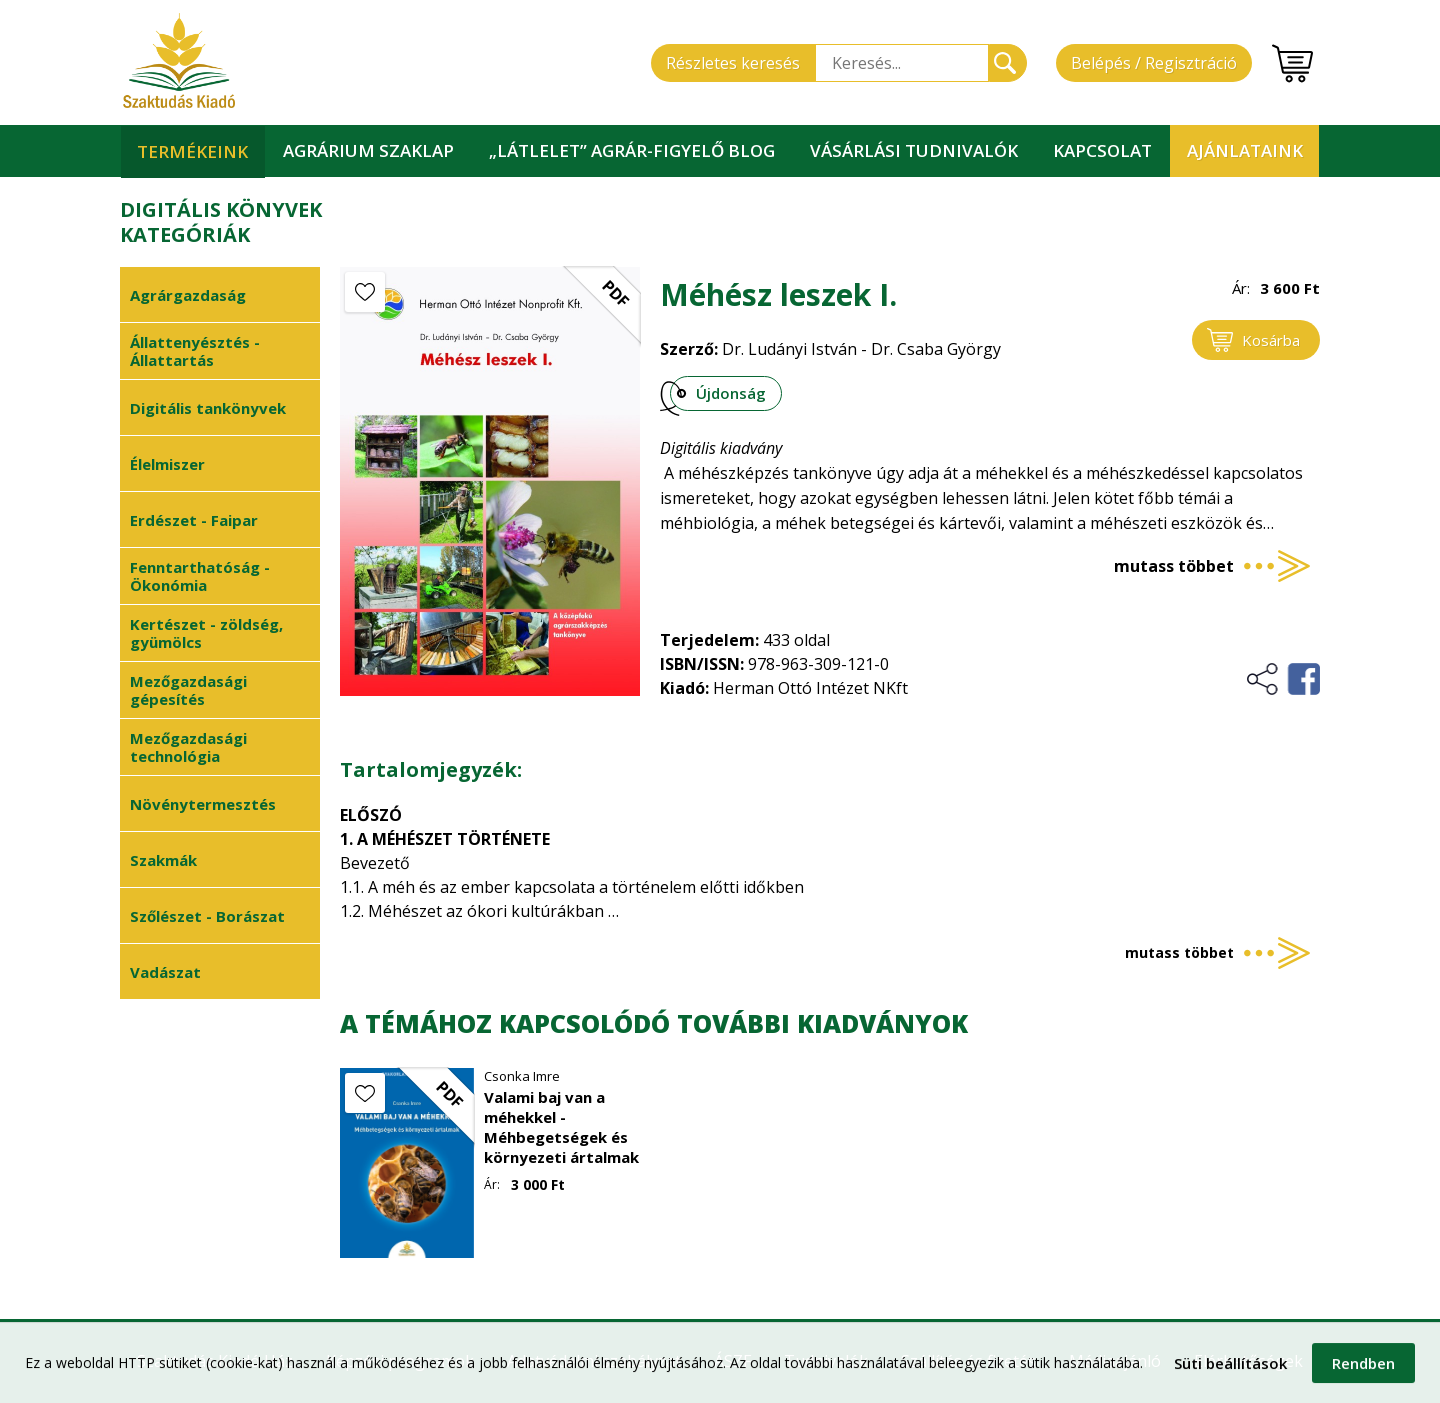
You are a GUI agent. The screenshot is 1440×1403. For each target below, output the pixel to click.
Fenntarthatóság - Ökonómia (200, 576)
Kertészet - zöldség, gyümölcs (206, 633)
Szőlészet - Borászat (207, 916)
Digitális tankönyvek (208, 408)
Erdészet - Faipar (194, 520)
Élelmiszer (167, 464)
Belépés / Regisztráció (1154, 63)
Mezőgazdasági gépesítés (188, 690)
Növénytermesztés (203, 804)
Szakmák (163, 860)
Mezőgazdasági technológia (188, 747)
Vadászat (165, 972)
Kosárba (1271, 340)
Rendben (1363, 1369)
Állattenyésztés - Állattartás (195, 351)
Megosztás (1282, 679)
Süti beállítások (1230, 1369)
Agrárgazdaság (188, 295)
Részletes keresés (733, 63)
